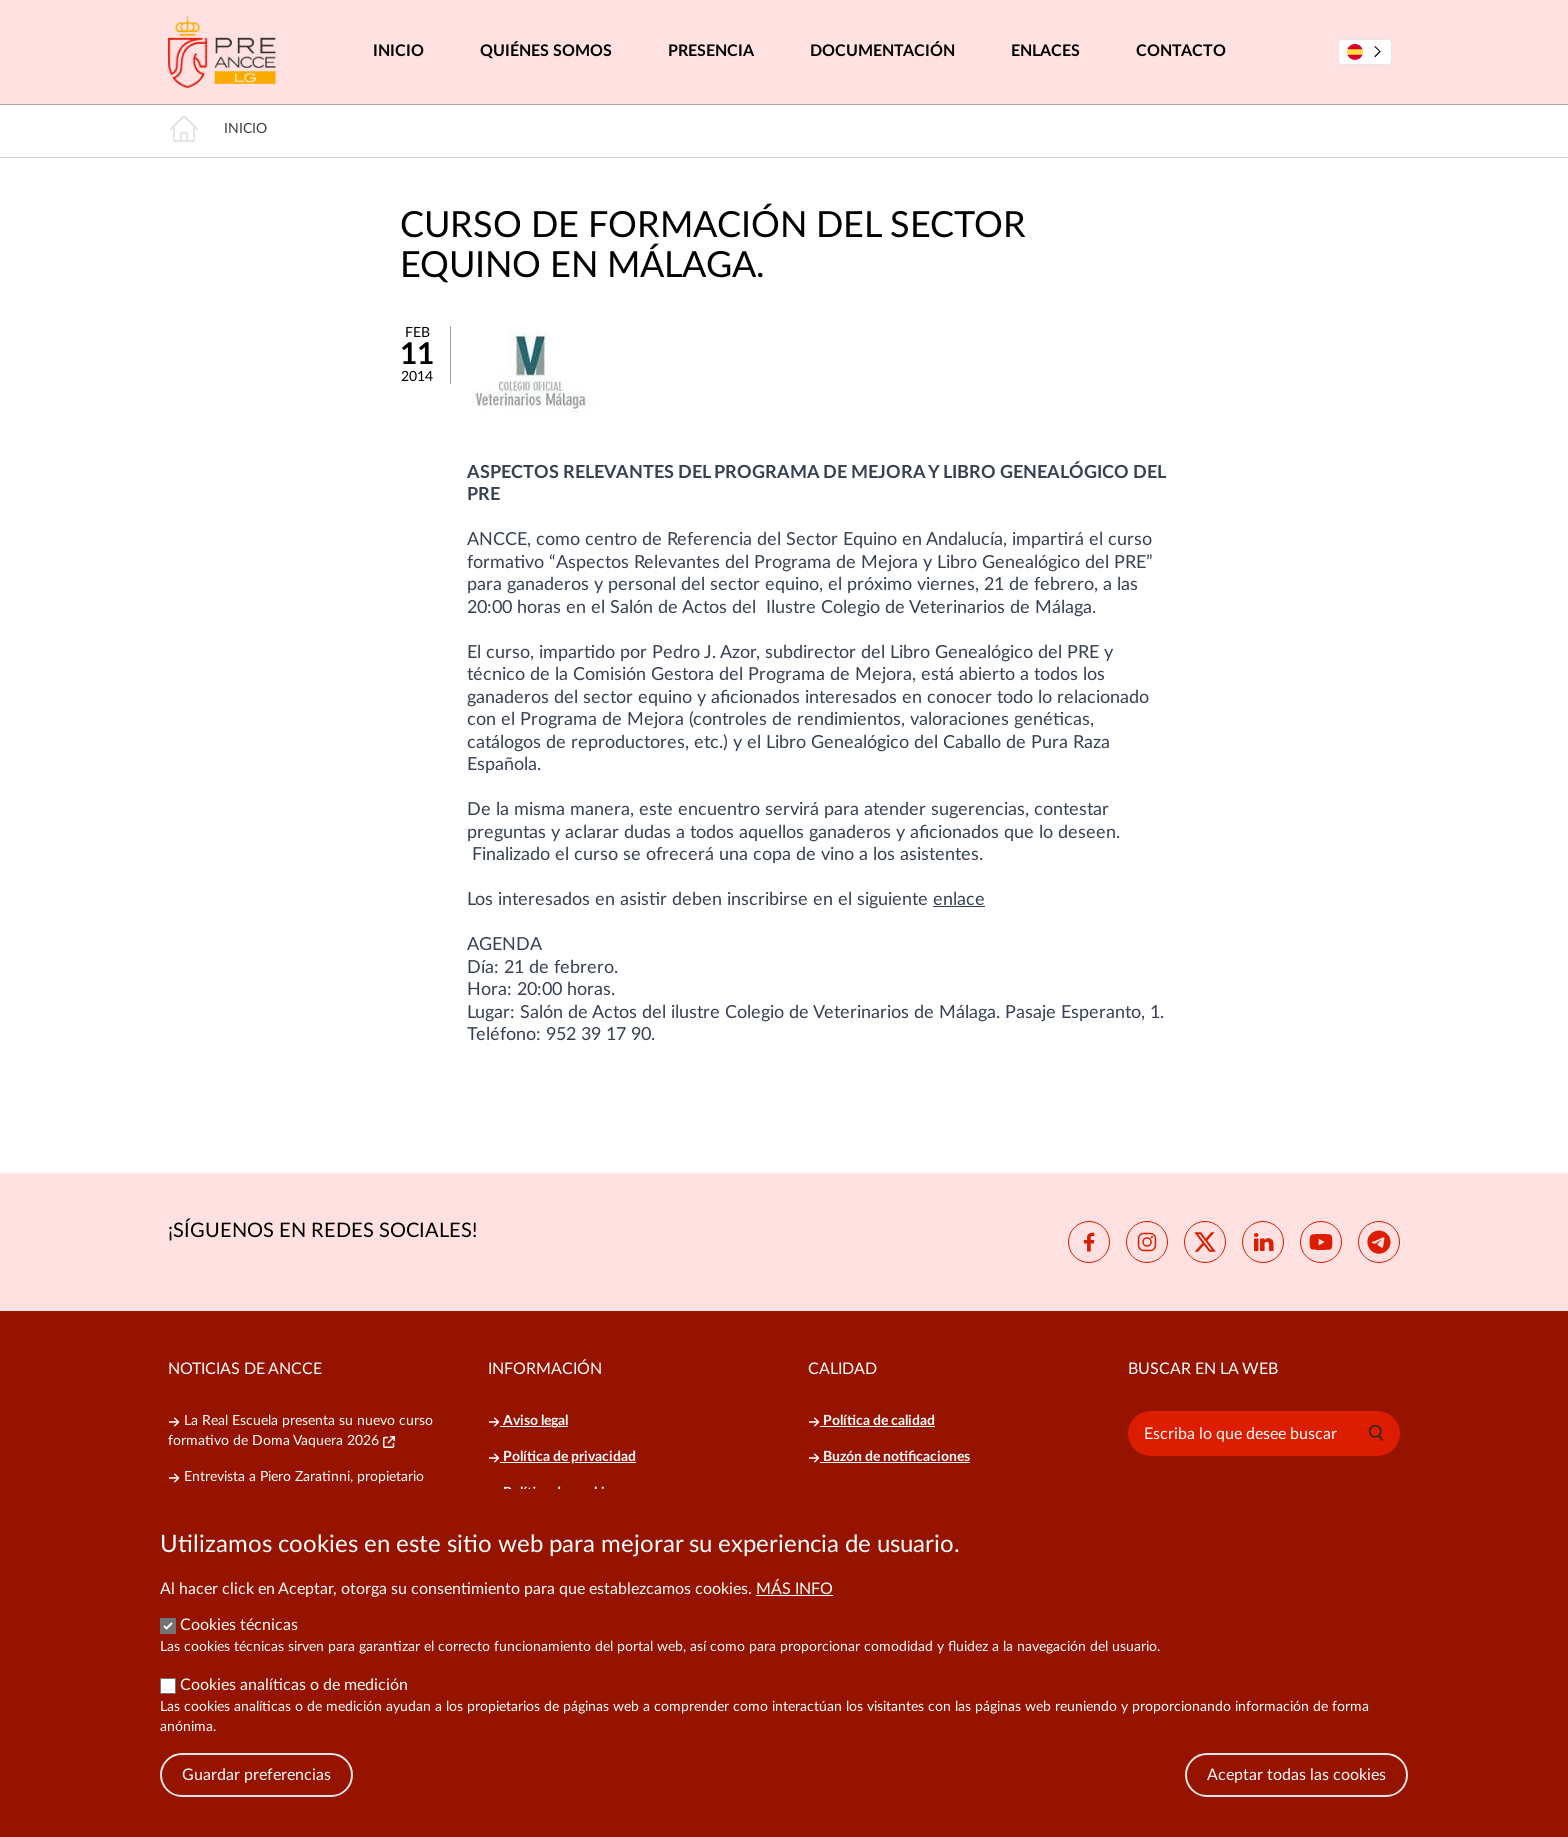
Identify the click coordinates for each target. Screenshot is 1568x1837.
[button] (1376, 1433)
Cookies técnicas (239, 1645)
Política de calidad (871, 1421)
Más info (794, 1609)
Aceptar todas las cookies (1296, 1795)
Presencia (711, 51)
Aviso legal (528, 1421)
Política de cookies (553, 1493)
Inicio (398, 51)
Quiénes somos (546, 51)
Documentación (882, 51)
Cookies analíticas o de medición (294, 1705)
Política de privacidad (562, 1457)
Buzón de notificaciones (889, 1457)
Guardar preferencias (256, 1795)
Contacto (1181, 51)
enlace (959, 900)
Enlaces (1045, 51)
